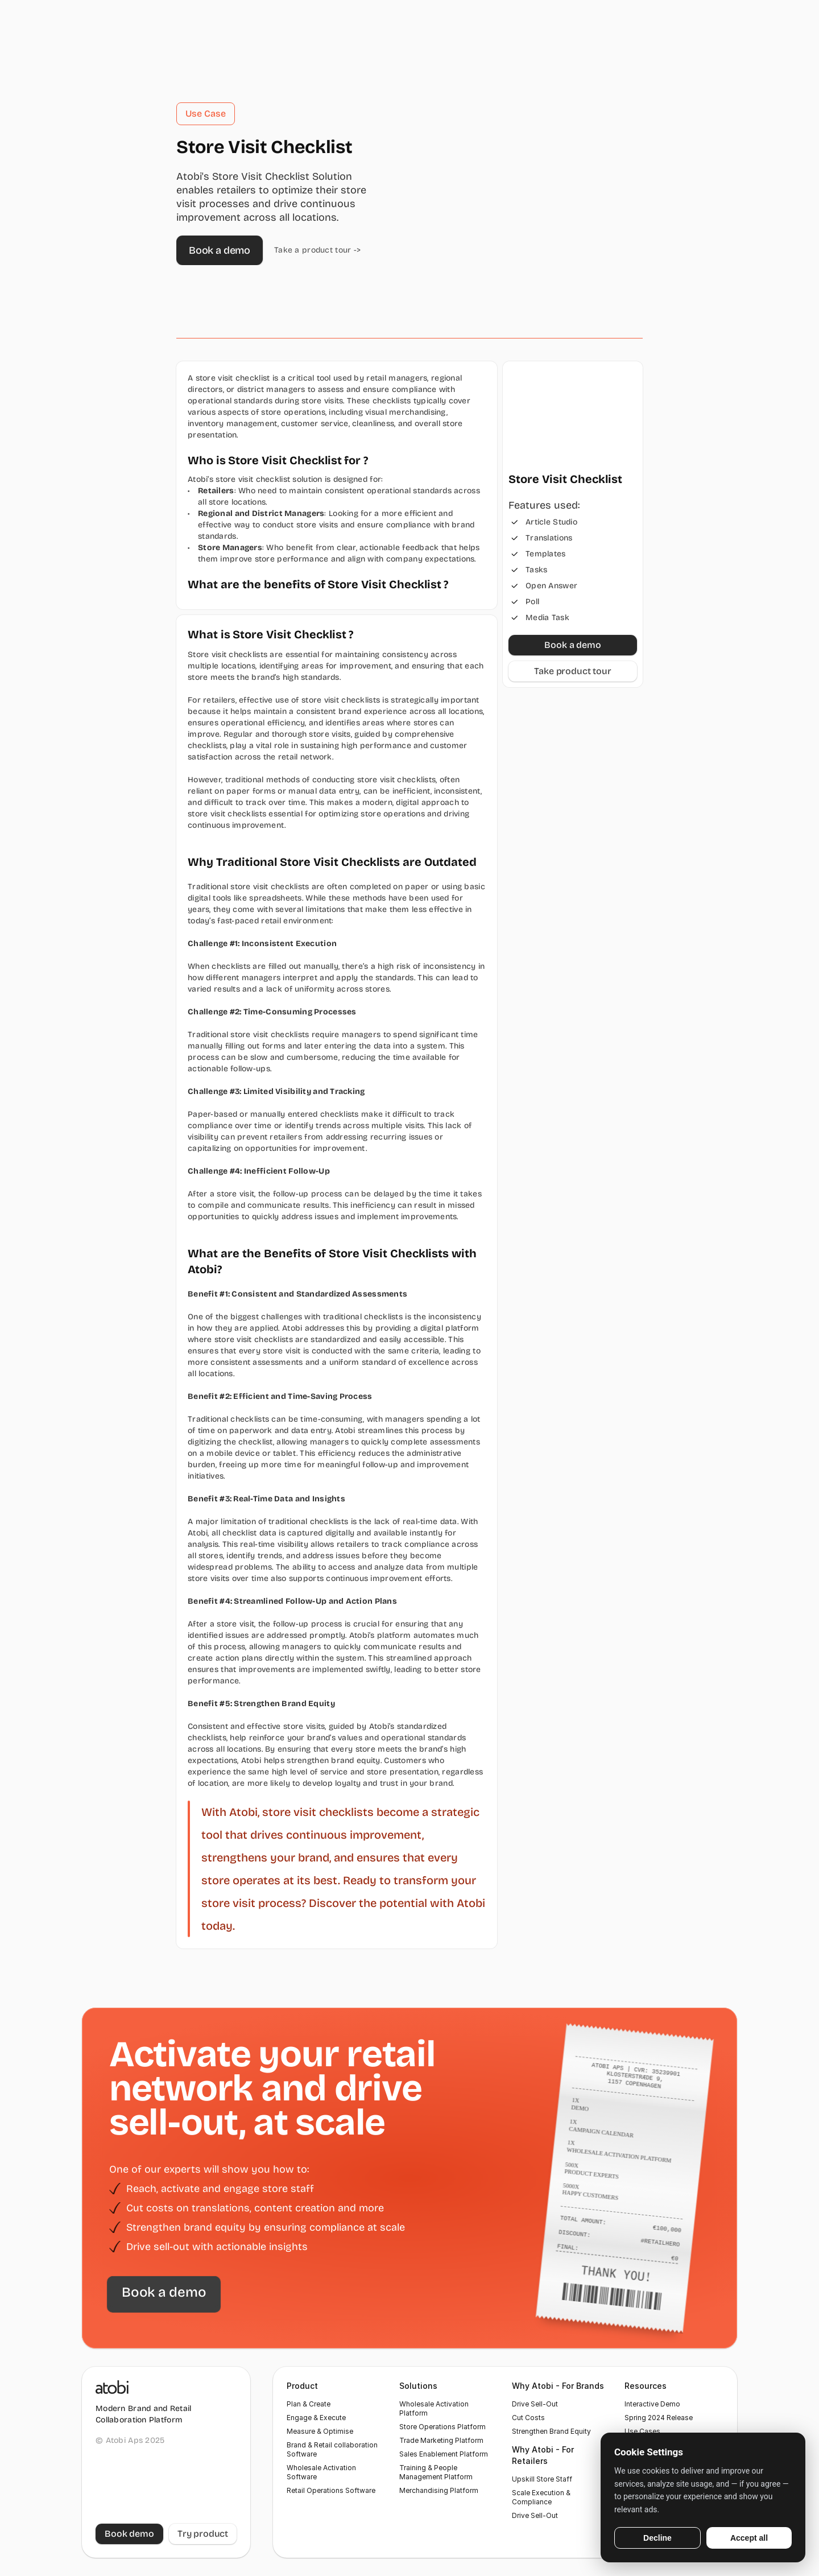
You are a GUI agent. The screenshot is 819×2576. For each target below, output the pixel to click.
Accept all (749, 2537)
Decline (657, 2537)
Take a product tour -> (317, 250)
